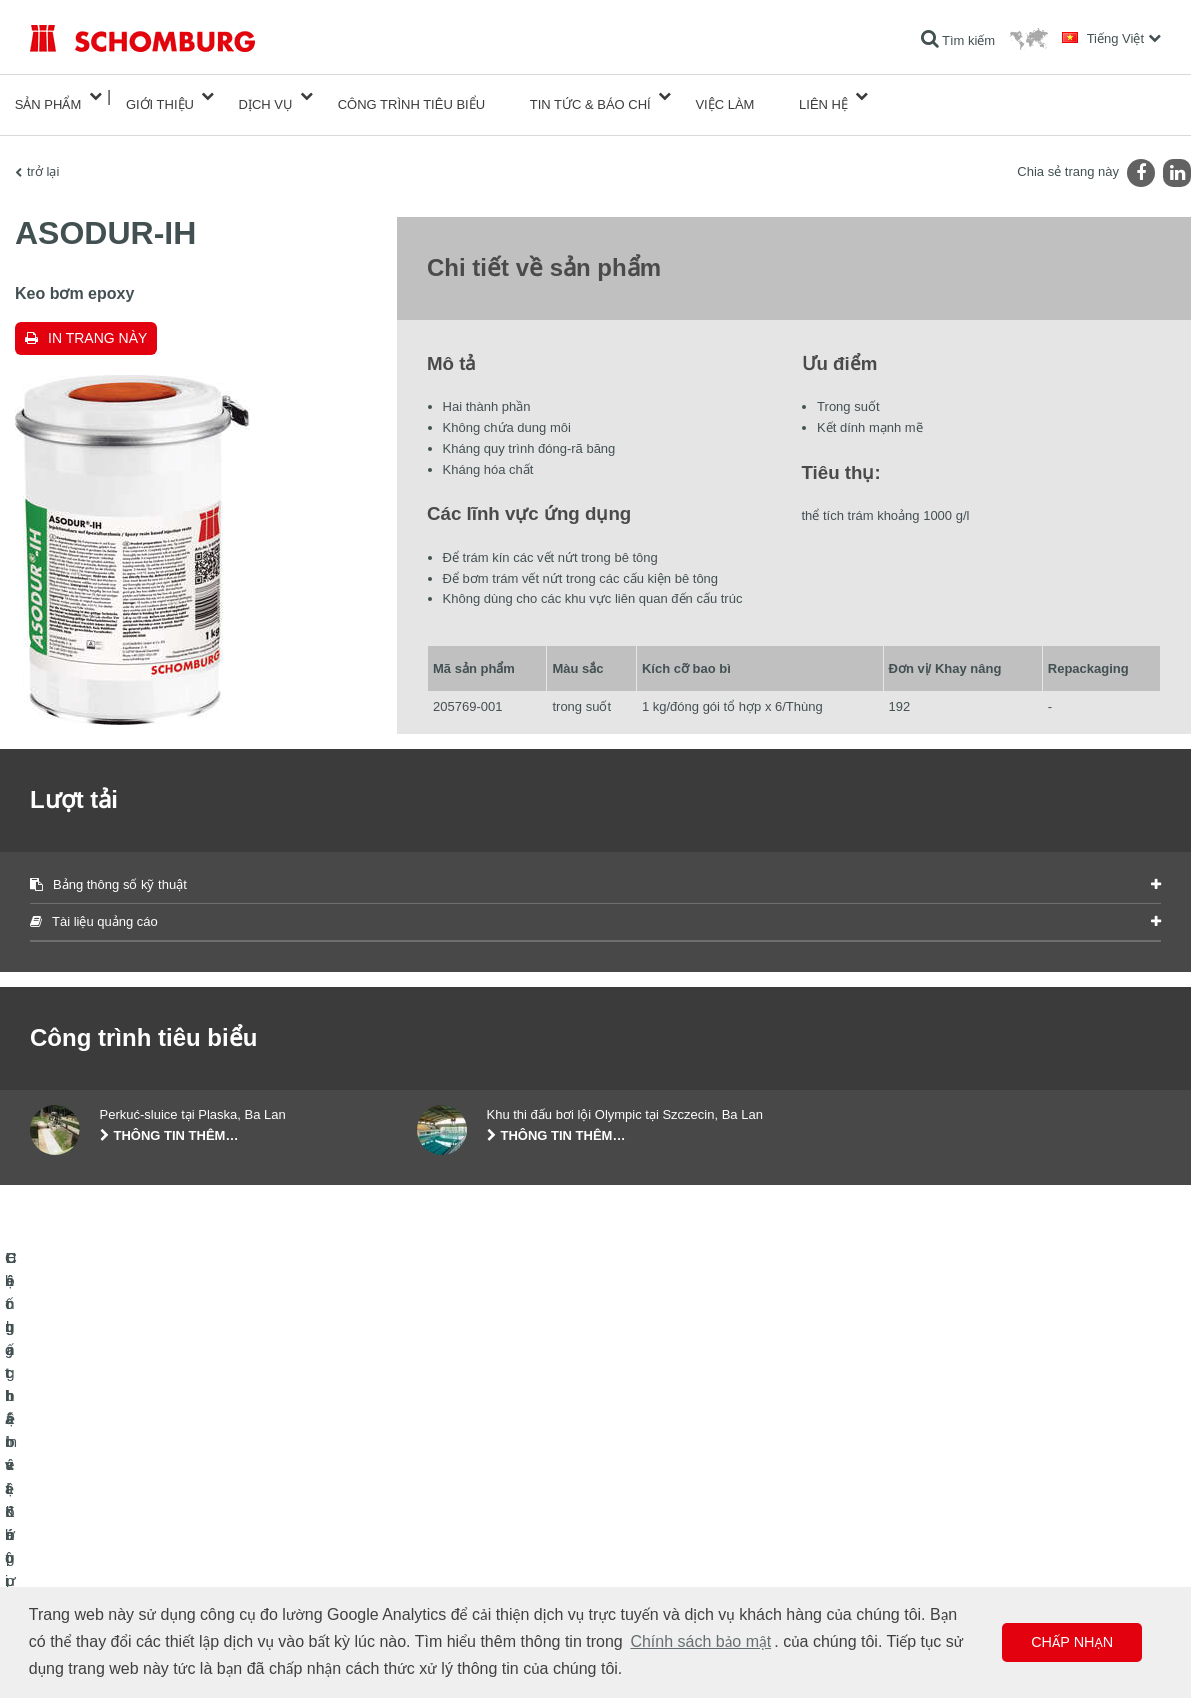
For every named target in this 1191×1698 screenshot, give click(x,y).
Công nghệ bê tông (81, 1584)
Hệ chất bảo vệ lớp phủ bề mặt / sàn (127, 1554)
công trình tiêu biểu (411, 96)
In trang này (97, 322)
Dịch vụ (266, 96)
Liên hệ (823, 96)
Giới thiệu (160, 96)
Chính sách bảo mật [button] (700, 1641)
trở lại (43, 155)
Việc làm (724, 96)
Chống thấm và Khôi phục (99, 1494)
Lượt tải (437, 1524)
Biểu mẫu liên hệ (462, 1554)
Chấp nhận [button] (1072, 1642)
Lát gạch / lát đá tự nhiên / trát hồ (118, 1524)
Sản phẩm (48, 96)
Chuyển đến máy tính (474, 1494)
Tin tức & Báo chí (590, 96)
